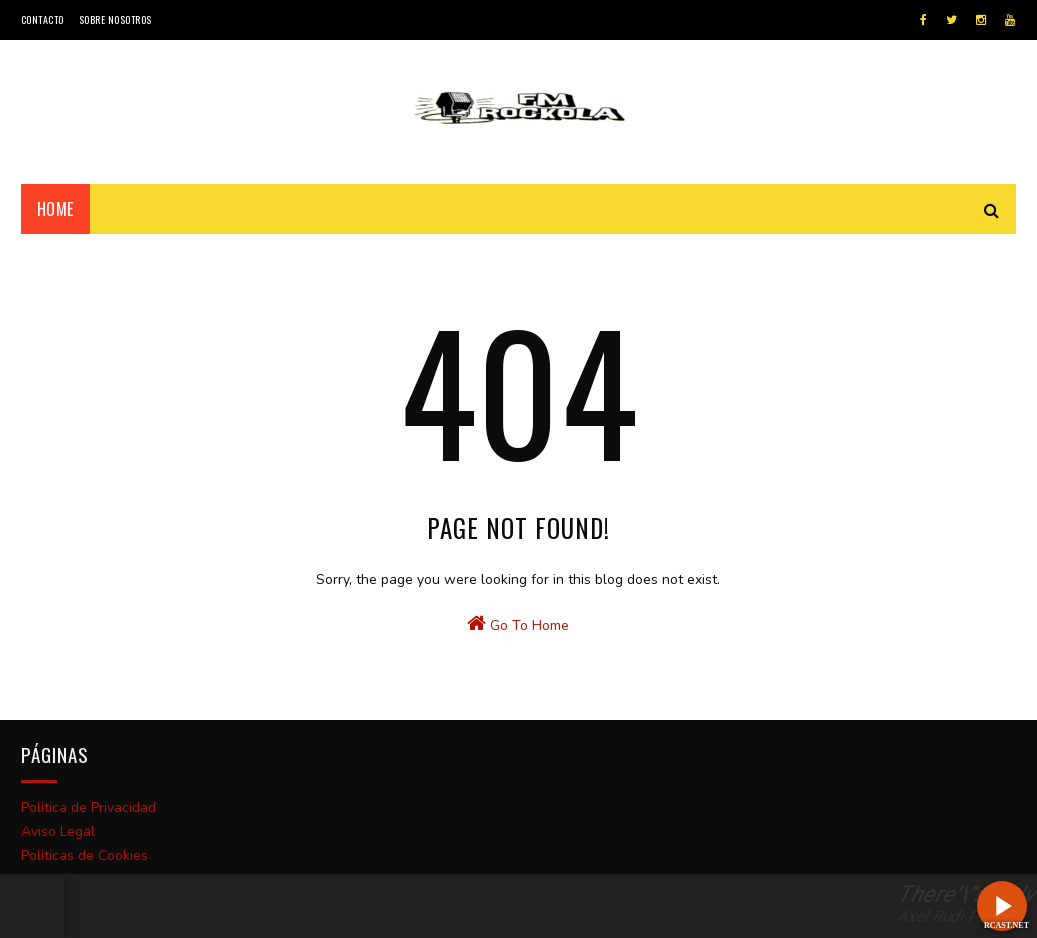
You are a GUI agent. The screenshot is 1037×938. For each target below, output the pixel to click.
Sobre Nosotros (115, 19)
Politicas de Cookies (84, 855)
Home (55, 209)
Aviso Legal (58, 831)
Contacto (42, 19)
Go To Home (518, 624)
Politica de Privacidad (88, 807)
